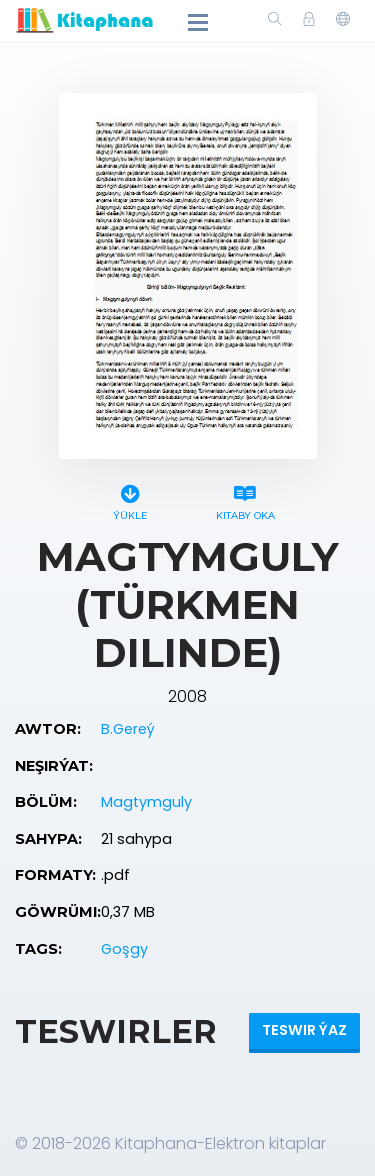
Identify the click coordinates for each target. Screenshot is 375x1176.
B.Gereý (128, 729)
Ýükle (130, 499)
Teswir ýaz (304, 1030)
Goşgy (124, 949)
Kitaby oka (245, 499)
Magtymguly (146, 802)
